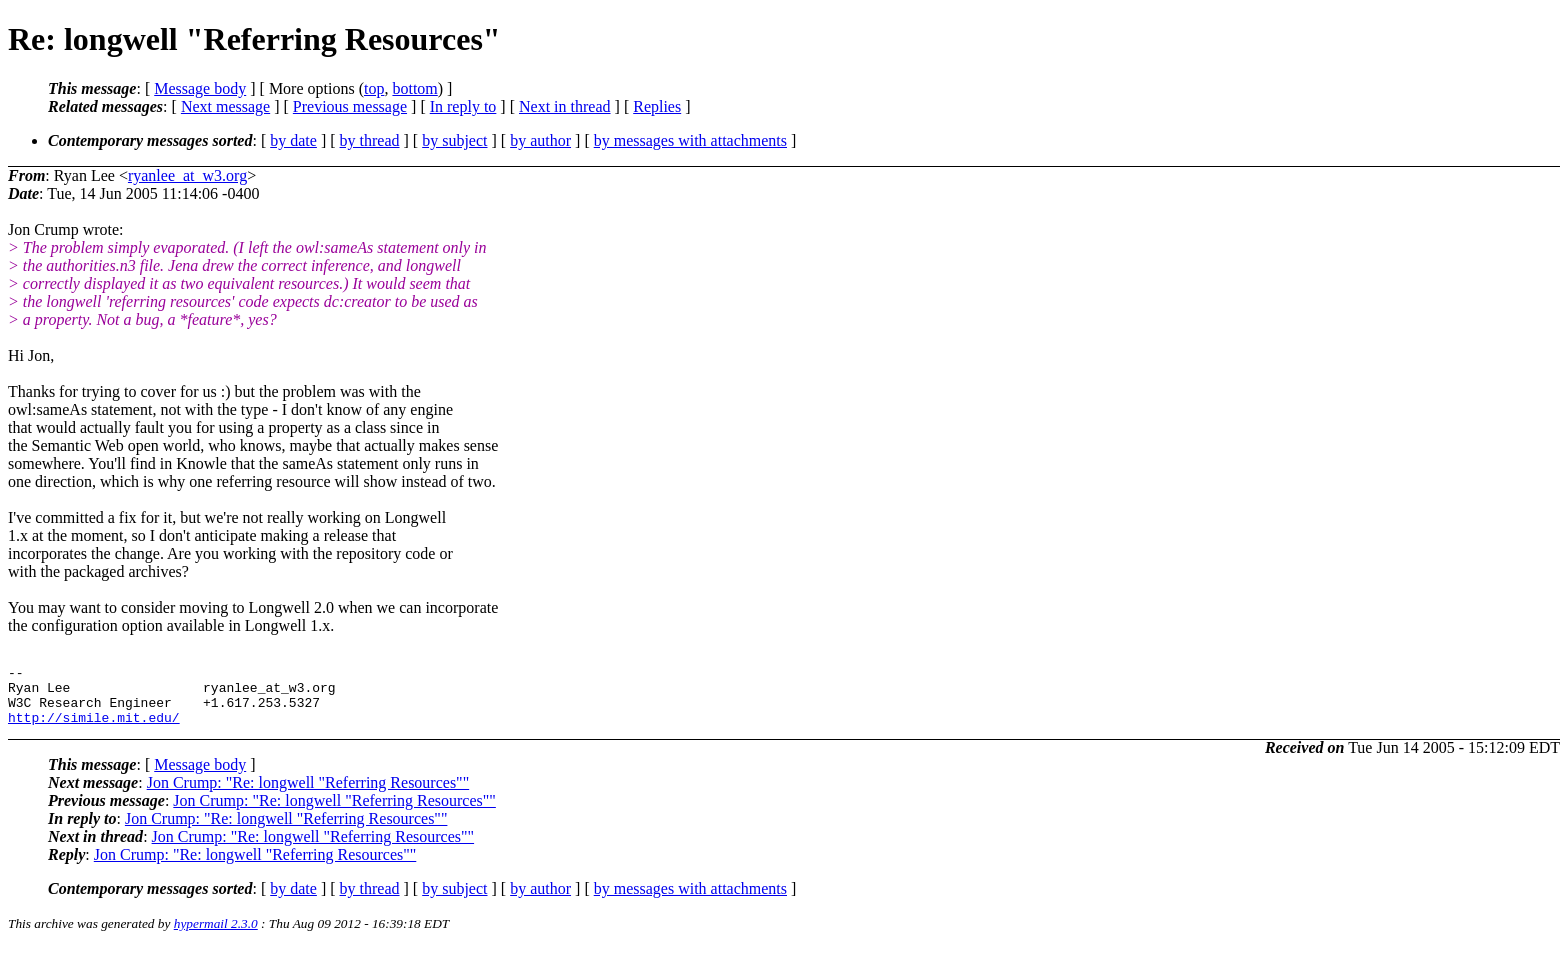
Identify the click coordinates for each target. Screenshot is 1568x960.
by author (540, 140)
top (374, 88)
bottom (414, 88)
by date (293, 140)
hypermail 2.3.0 (216, 935)
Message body (200, 88)
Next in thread (565, 106)
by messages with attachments (690, 140)
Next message (225, 106)
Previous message (350, 106)
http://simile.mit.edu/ (94, 729)
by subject (454, 140)
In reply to (463, 106)
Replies (657, 106)
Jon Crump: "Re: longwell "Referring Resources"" (308, 794)
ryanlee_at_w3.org (187, 175)
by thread (370, 140)
